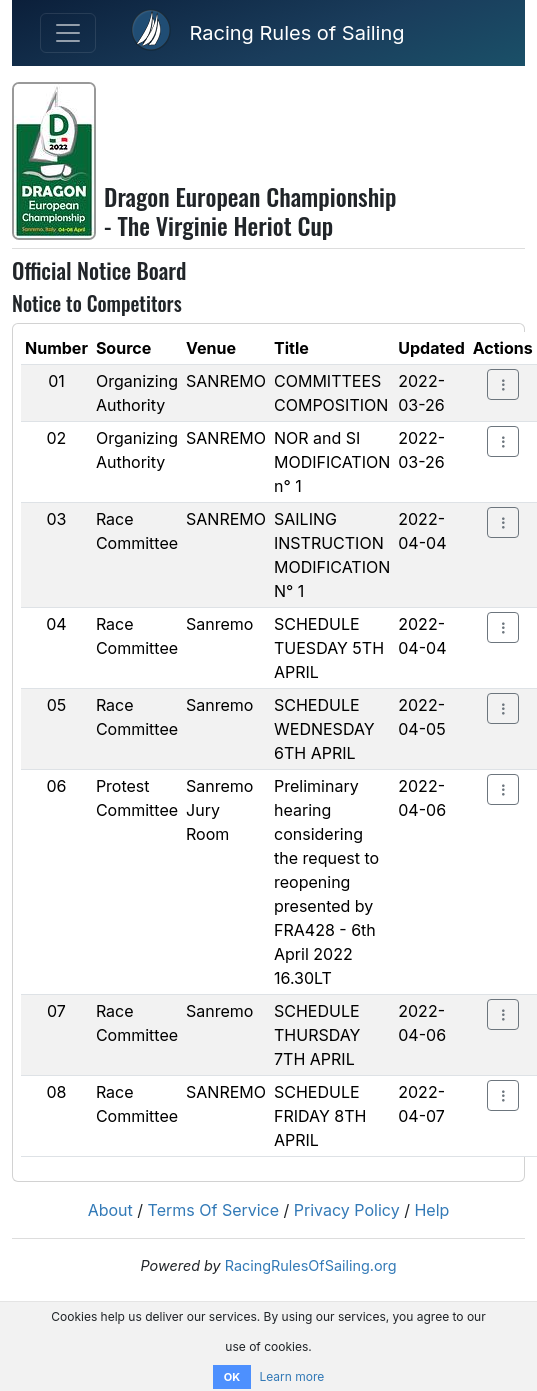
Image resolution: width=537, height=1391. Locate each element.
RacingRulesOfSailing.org (311, 1265)
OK (232, 1377)
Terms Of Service (214, 1210)
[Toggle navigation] (68, 33)
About (110, 1210)
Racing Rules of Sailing (296, 33)
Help (431, 1210)
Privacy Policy (347, 1210)
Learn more (291, 1376)
